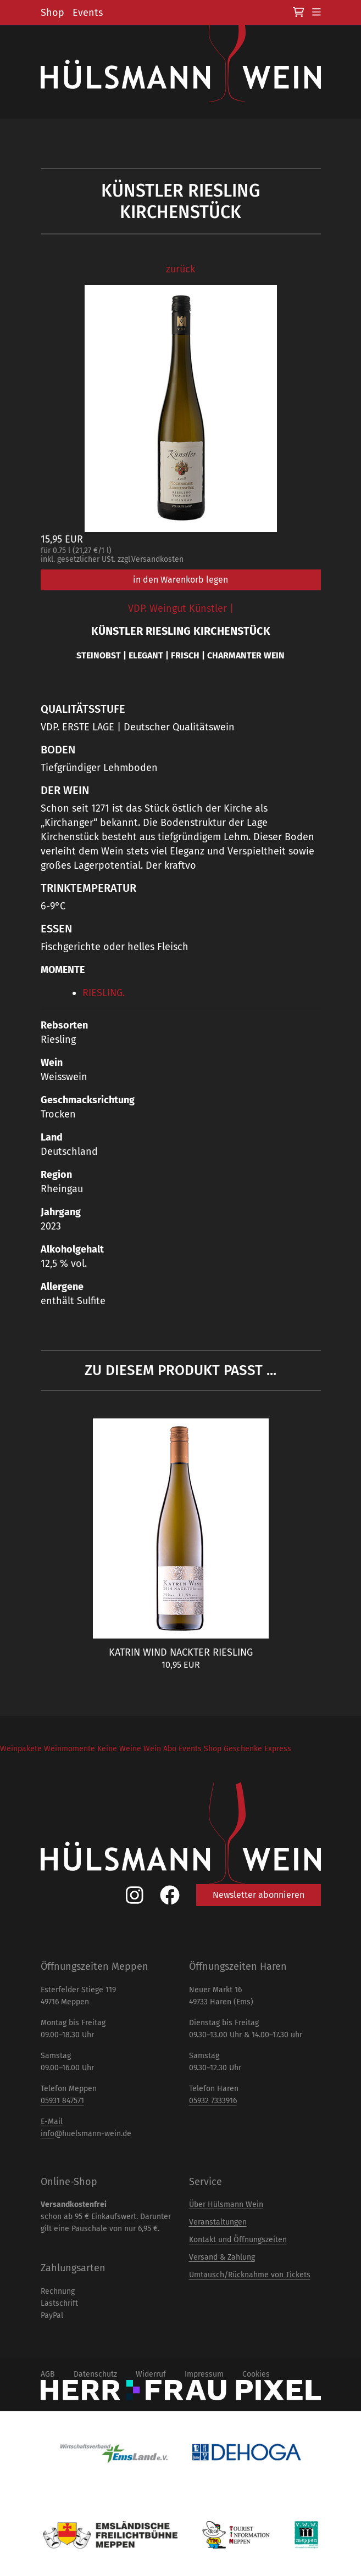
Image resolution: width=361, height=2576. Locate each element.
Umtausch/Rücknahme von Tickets (249, 2274)
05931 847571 (62, 2100)
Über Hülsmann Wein (226, 2204)
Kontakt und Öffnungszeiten (238, 2239)
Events (88, 13)
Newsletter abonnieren (258, 1895)
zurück (180, 269)
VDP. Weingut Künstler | (181, 608)
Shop (52, 13)
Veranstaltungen (218, 2222)
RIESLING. (103, 993)
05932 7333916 (213, 2100)
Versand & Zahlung (222, 2257)
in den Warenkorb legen (180, 579)
